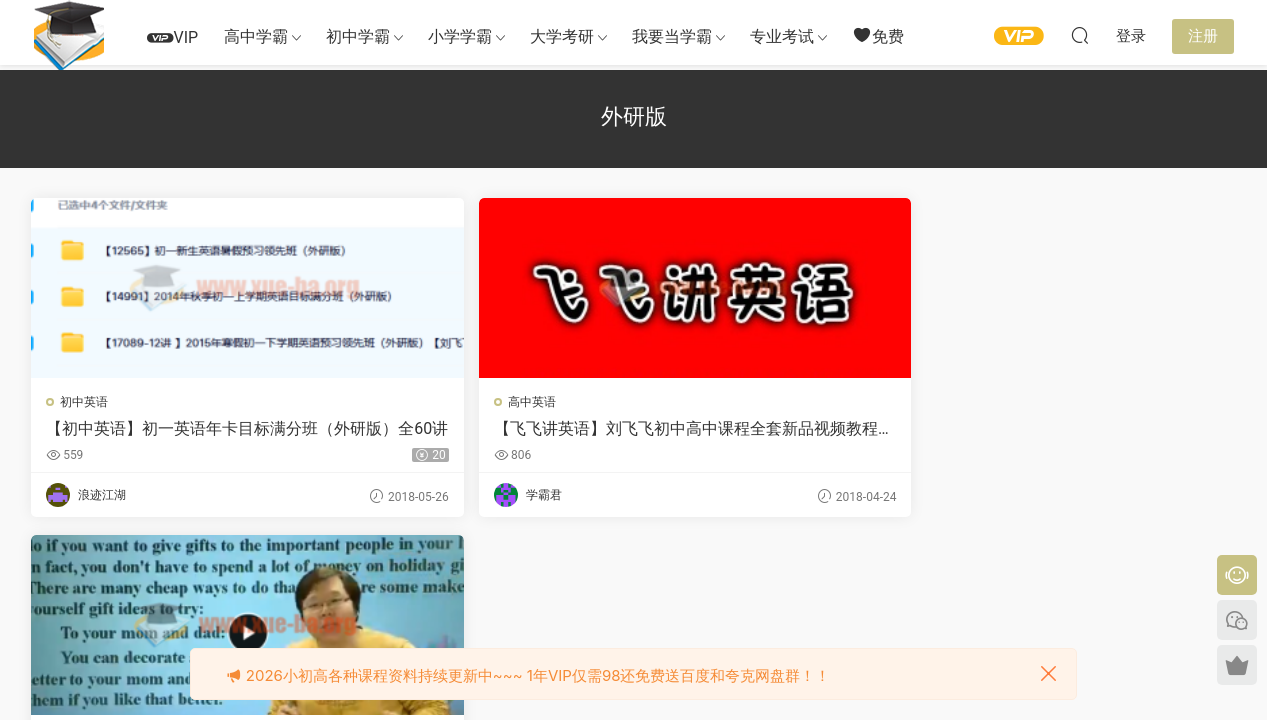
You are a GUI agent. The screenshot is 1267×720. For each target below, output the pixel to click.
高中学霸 (256, 36)
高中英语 (392, 402)
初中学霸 (358, 36)
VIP (173, 37)
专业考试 (782, 36)
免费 (878, 35)
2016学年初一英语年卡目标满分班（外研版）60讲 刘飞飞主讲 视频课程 (784, 429)
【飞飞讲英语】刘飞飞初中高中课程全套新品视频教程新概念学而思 (474, 429)
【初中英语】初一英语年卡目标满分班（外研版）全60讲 (169, 429)
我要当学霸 (672, 36)
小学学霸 (460, 36)
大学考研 (562, 36)
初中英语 (87, 402)
